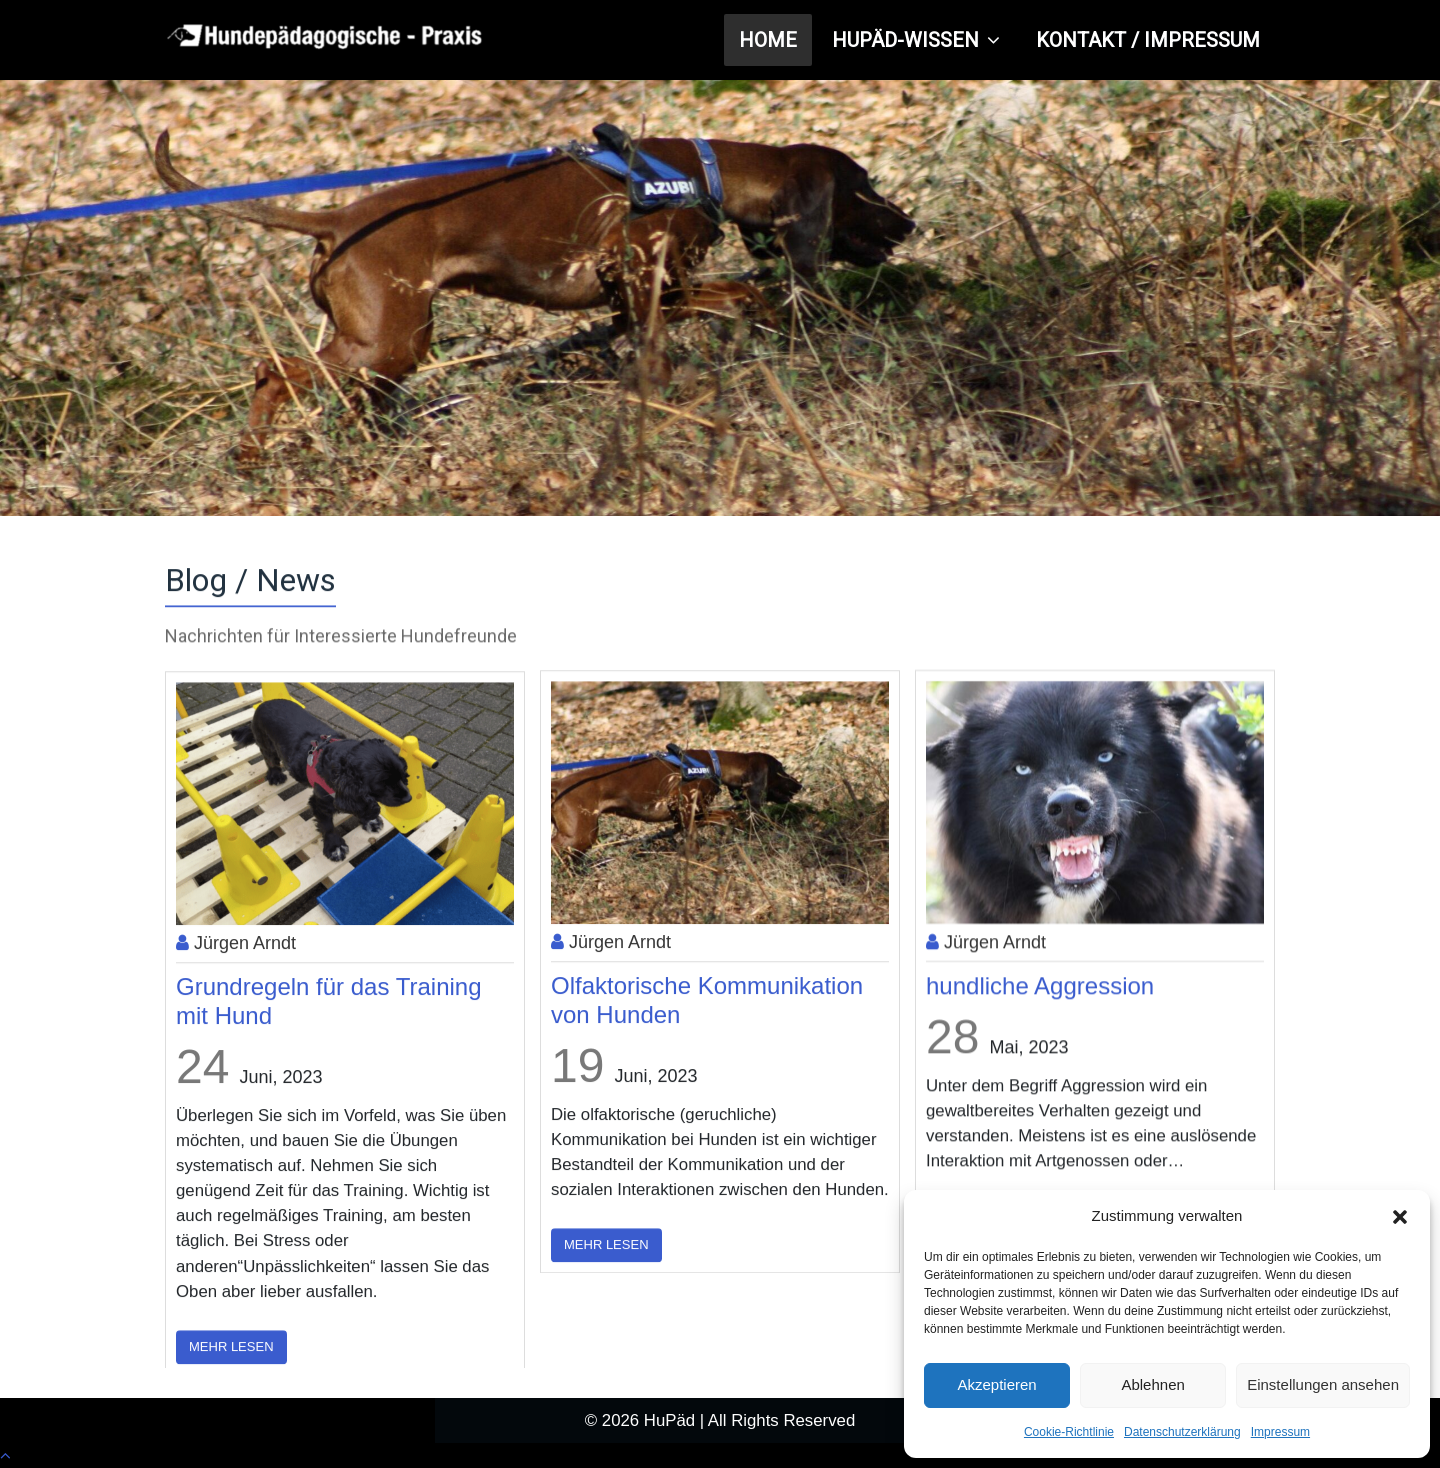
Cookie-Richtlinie (1069, 1432)
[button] (1400, 1217)
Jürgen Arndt (236, 978)
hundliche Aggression (1040, 1013)
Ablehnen (1152, 1384)
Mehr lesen (606, 1274)
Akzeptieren (996, 1384)
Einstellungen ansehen (1323, 1384)
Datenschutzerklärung (1182, 1432)
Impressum (1280, 1432)
